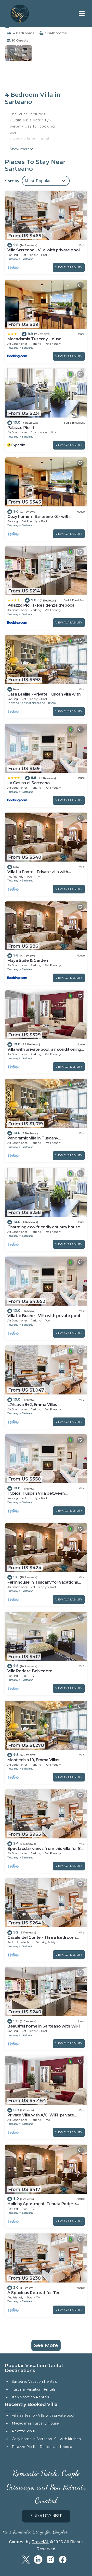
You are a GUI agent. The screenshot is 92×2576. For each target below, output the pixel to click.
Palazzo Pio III (20, 427)
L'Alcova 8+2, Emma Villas (32, 1404)
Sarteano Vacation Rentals (34, 2381)
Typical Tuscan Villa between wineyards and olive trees (36, 1495)
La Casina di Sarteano (28, 783)
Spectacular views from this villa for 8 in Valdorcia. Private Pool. (44, 1850)
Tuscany (12, 259)
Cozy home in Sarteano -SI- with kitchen (38, 518)
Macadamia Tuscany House (34, 339)
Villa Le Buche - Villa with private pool (43, 1315)
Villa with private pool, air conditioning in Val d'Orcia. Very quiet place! (44, 1051)
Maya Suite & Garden (27, 960)
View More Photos (19, 49)
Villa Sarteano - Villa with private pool (43, 250)
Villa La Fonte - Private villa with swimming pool (37, 874)
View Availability (68, 267)
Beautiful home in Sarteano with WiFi (43, 2026)
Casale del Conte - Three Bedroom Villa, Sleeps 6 (41, 1939)
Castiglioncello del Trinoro (39, 703)
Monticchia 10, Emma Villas (33, 1760)
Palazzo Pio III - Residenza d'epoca (41, 605)
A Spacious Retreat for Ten (34, 2292)
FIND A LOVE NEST (46, 2516)
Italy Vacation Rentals (30, 2397)
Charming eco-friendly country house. (44, 1227)
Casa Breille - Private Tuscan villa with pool (43, 696)
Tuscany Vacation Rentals (33, 2389)
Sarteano (27, 259)
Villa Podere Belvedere (30, 1671)
